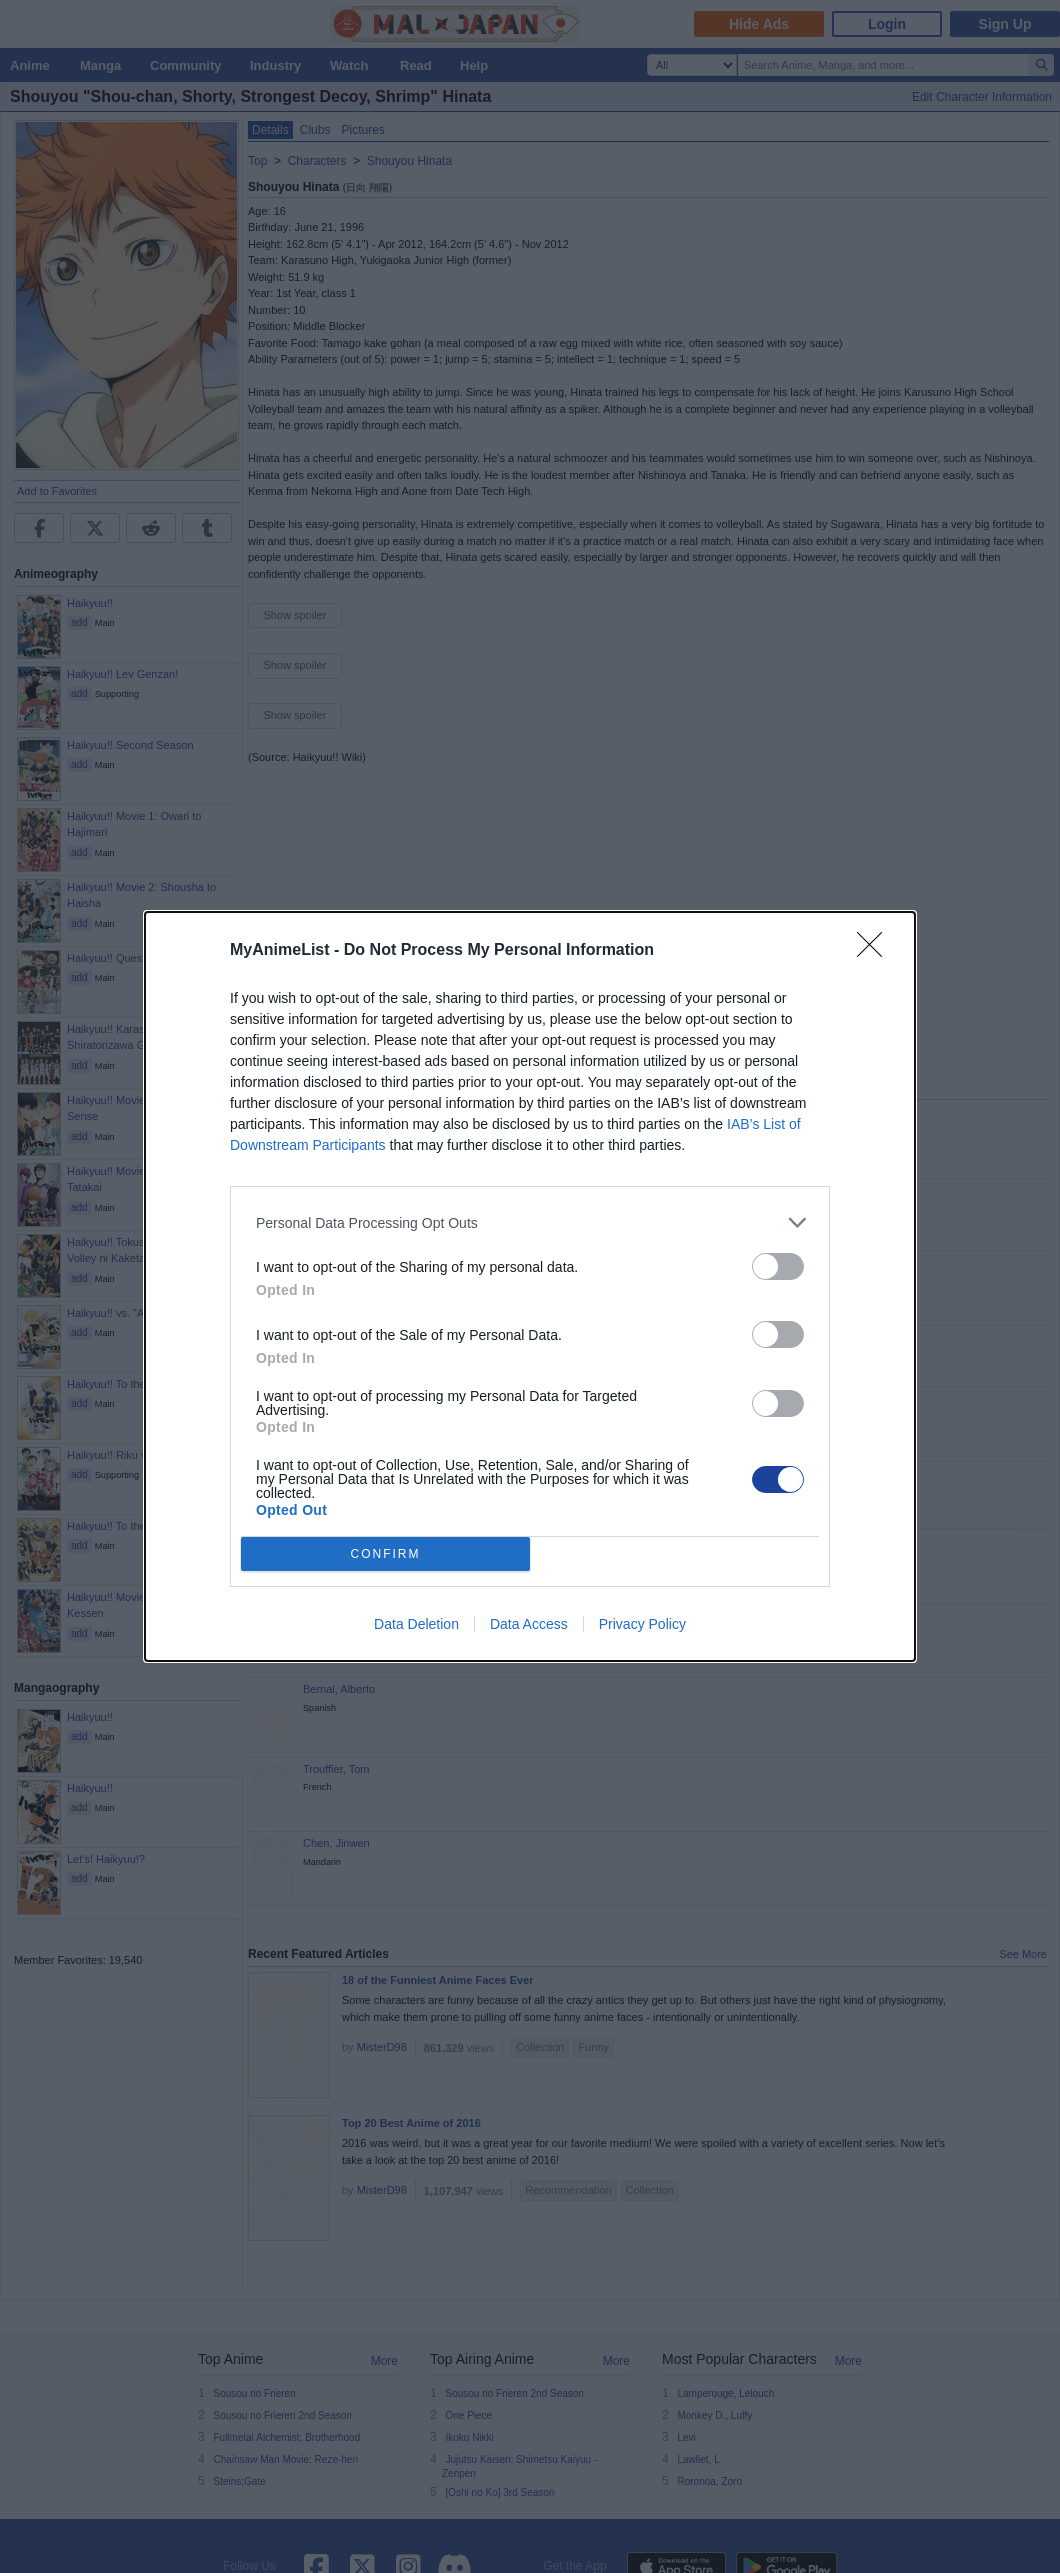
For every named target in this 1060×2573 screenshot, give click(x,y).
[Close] (876, 951)
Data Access (529, 1624)
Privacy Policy (642, 1624)
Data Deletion (416, 1624)
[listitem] (530, 1222)
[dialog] (530, 1286)
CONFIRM (385, 1554)
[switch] (778, 1266)
